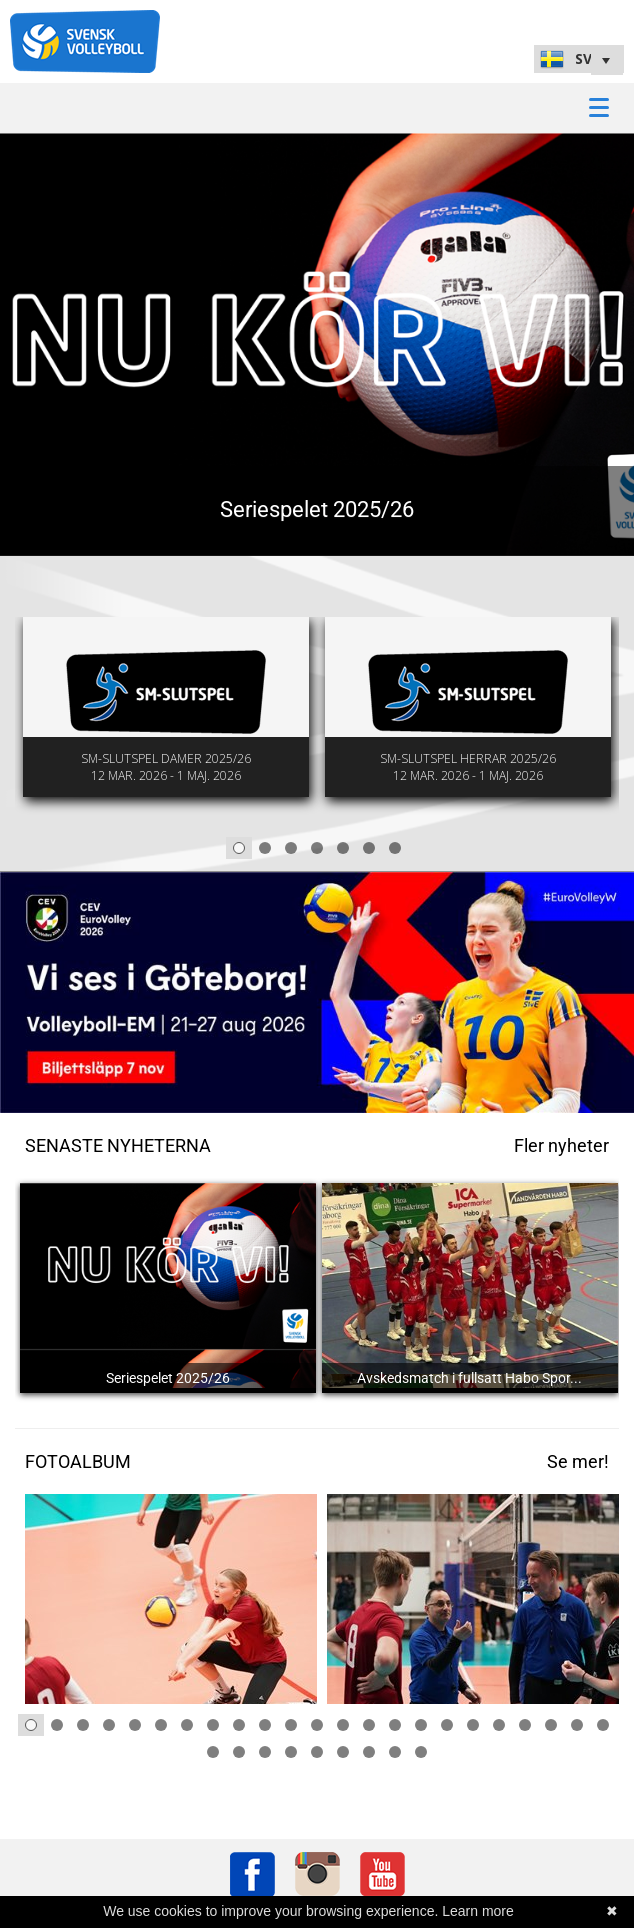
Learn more (478, 1911)
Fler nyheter (561, 1145)
